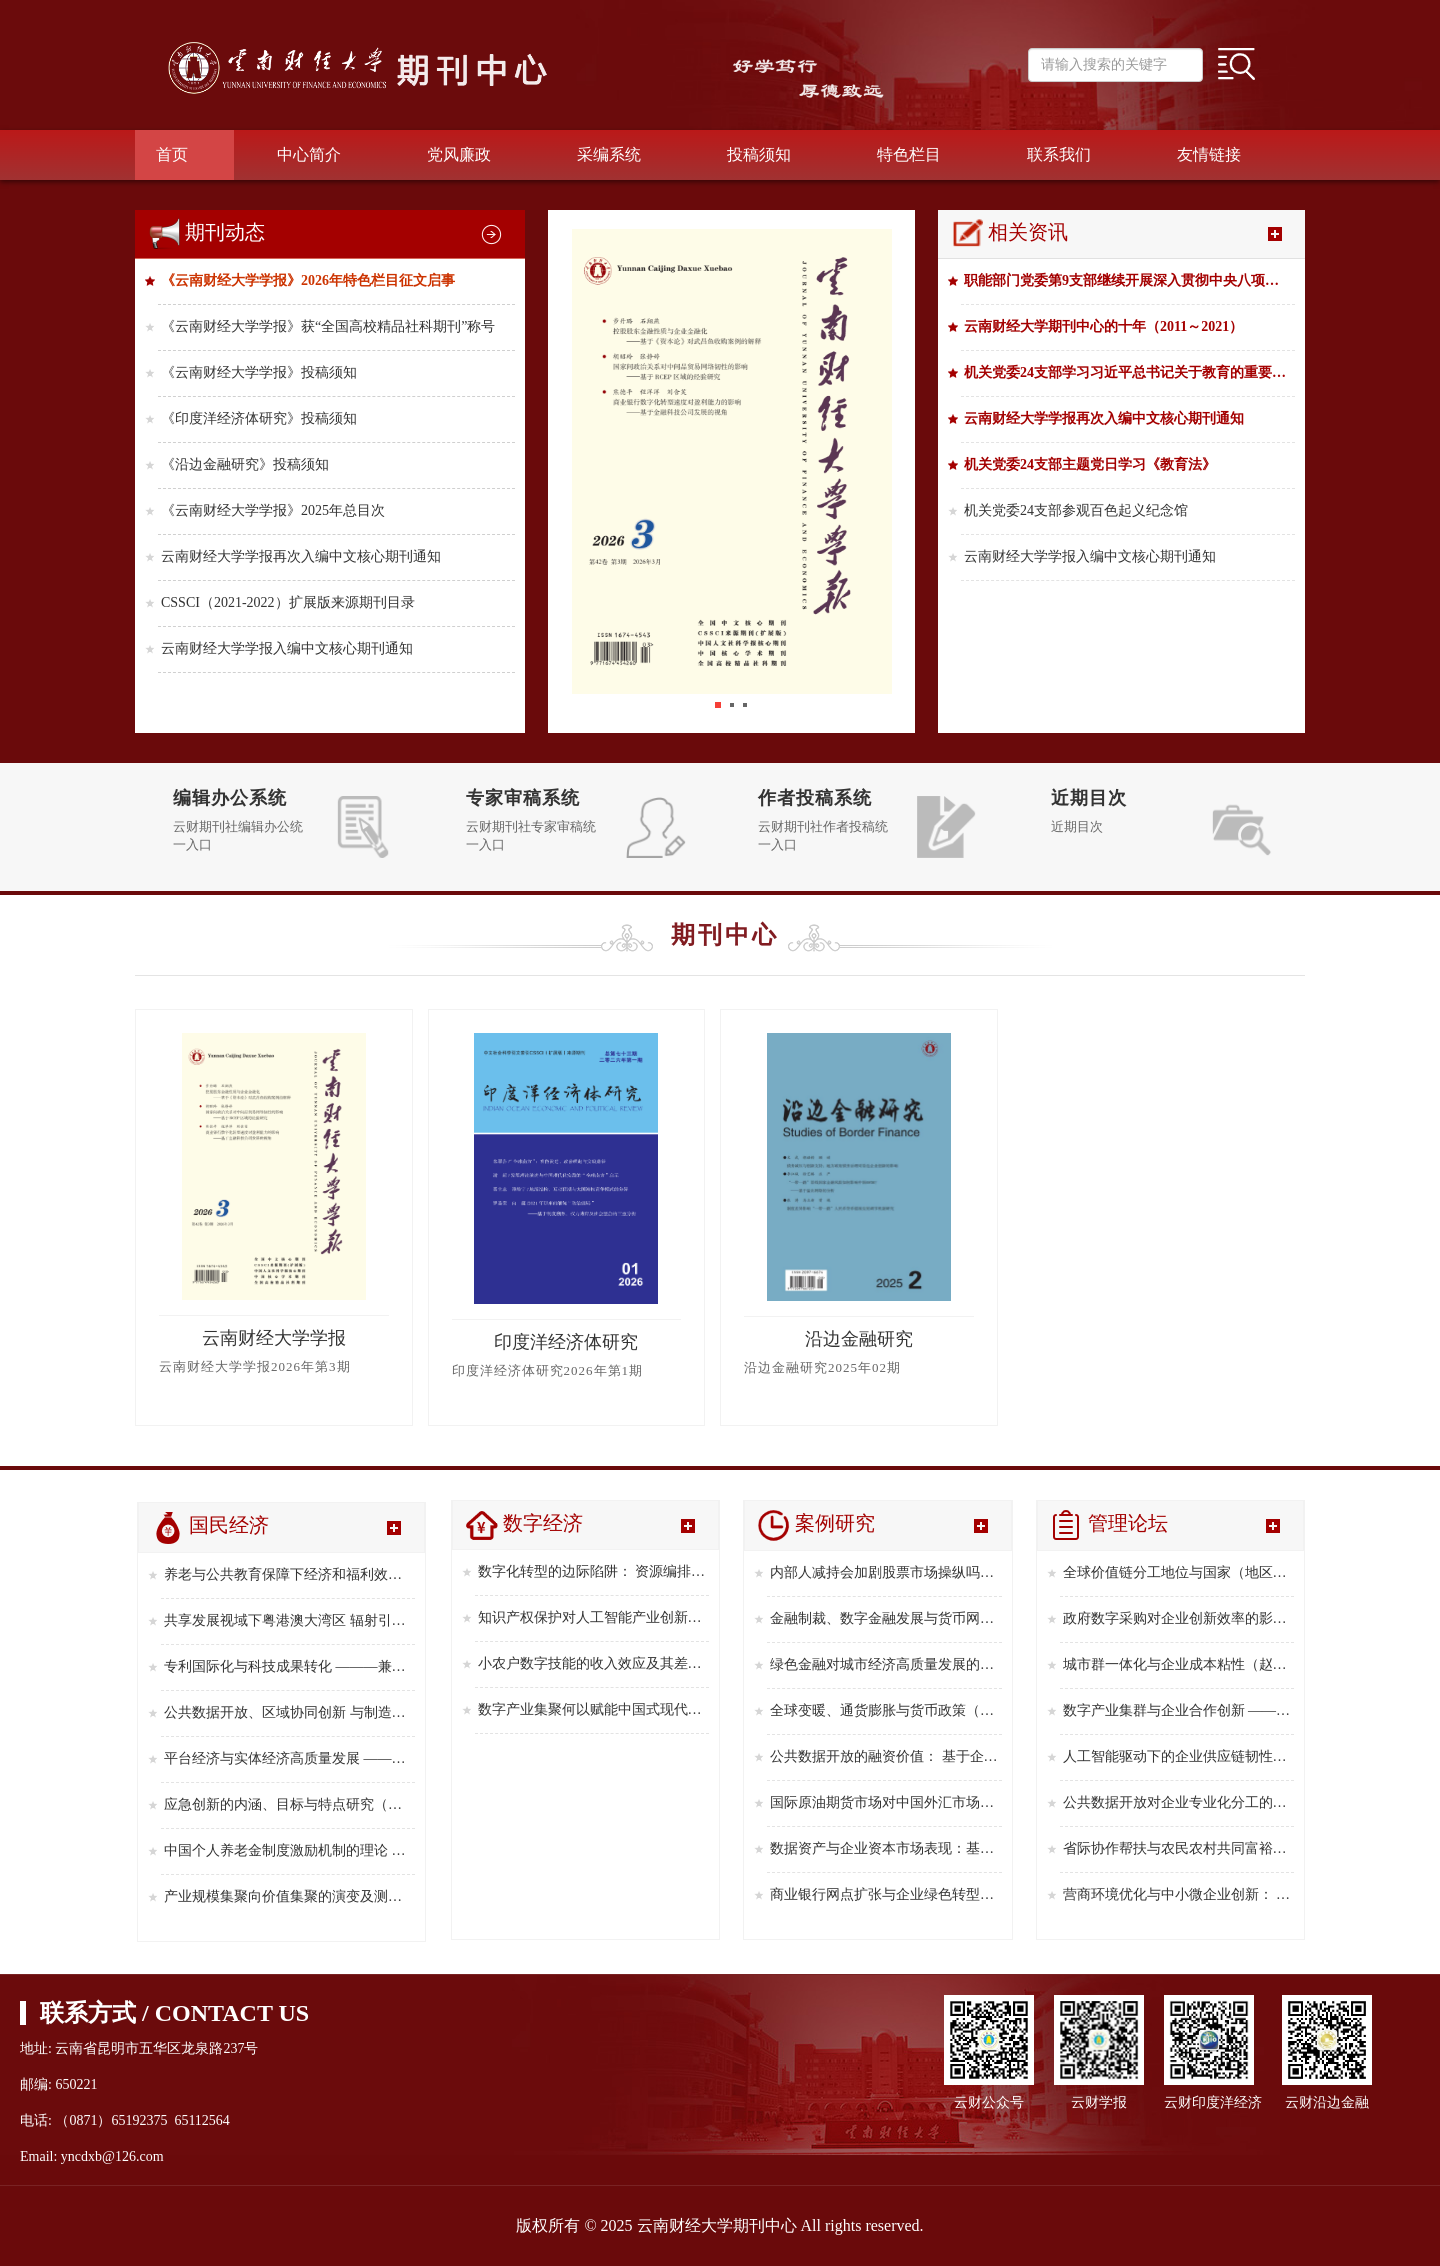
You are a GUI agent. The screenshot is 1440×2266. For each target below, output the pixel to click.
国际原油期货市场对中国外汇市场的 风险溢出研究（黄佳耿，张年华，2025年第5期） (886, 1802)
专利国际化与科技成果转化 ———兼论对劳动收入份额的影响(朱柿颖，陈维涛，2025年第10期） (289, 1666)
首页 (172, 154)
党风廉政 (459, 154)
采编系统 (609, 154)
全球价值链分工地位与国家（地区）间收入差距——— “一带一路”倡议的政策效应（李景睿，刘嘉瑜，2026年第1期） (1179, 1572)
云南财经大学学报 (274, 1338)
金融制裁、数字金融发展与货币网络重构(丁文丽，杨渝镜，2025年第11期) (886, 1618)
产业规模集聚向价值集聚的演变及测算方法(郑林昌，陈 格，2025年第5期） (289, 1896)
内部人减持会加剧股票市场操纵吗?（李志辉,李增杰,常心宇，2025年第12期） (886, 1572)
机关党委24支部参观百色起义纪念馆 (1076, 510)
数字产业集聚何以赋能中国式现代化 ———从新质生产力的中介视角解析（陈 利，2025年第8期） (594, 1709)
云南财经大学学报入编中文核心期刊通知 (287, 648)
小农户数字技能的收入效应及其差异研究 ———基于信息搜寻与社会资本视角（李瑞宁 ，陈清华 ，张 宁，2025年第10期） (594, 1663)
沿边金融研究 (859, 1339)
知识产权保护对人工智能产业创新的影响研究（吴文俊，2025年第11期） (594, 1617)
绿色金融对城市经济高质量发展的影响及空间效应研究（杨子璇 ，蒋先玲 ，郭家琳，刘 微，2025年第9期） (886, 1664)
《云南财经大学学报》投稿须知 (259, 372)
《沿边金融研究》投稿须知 (245, 464)
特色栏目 (909, 154)
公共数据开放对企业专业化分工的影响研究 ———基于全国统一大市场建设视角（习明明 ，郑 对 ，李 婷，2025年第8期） (1179, 1802)
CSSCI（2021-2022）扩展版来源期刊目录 (288, 602)
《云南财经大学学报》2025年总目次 (273, 510)
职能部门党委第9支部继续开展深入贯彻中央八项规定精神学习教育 (1129, 280)
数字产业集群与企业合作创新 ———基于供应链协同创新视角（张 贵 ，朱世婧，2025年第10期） (1179, 1710)
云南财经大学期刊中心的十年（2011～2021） (1103, 326)
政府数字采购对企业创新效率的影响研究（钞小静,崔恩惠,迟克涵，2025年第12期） (1179, 1618)
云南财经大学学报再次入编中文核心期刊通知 (301, 556)
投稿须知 (759, 154)
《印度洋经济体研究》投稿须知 (259, 418)
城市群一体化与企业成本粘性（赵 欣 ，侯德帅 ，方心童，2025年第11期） (1179, 1664)
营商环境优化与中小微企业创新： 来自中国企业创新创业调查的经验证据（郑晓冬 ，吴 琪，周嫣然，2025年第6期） (1179, 1894)
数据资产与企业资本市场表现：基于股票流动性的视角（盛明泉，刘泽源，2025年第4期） (886, 1848)
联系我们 (1059, 154)
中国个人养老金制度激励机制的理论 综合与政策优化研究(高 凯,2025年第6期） (289, 1850)
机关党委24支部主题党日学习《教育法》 (1090, 464)
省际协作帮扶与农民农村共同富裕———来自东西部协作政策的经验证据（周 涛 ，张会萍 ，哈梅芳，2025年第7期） (1179, 1848)
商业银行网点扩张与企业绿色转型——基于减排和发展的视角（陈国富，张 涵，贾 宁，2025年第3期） (886, 1894)
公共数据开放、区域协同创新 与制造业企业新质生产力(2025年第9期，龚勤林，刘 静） (289, 1712)
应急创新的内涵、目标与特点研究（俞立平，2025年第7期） (289, 1804)
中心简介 (309, 154)
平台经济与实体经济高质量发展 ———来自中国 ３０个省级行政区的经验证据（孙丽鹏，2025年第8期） (289, 1758)
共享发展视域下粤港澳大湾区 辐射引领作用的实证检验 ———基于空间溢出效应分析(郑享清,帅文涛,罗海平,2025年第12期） (289, 1620)
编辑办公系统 (230, 798)
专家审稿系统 (523, 798)
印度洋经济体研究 (566, 1342)
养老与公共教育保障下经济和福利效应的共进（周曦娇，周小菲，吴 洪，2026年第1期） (289, 1574)
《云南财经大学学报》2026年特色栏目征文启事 (308, 280)
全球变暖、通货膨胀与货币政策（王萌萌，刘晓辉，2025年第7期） (886, 1710)
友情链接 (1209, 154)
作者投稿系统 (815, 798)
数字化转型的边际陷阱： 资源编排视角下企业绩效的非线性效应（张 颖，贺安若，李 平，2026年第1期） (594, 1571)
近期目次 (1089, 798)
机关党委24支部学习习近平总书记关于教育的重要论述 (1129, 372)
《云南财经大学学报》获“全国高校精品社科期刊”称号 (328, 326)
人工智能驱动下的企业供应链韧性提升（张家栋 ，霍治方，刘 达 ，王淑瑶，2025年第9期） (1179, 1756)
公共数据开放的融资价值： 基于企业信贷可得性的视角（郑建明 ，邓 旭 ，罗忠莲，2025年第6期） (886, 1756)
